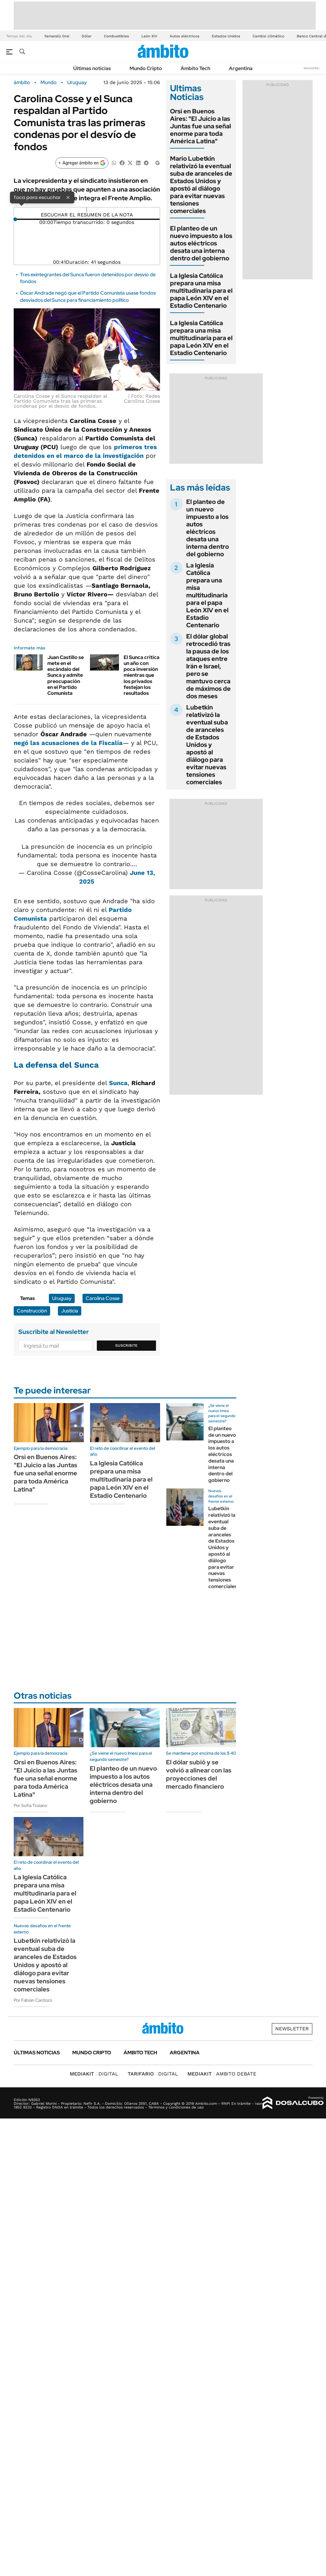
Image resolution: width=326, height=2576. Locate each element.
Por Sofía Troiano (30, 1805)
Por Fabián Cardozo (33, 2000)
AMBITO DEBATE (221, 2074)
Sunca (118, 1083)
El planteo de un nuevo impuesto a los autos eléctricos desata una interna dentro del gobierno (201, 243)
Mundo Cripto (146, 68)
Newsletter (312, 68)
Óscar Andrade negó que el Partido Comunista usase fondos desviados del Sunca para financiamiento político (88, 296)
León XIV (149, 36)
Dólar (87, 36)
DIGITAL (94, 2074)
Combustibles (116, 36)
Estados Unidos (226, 36)
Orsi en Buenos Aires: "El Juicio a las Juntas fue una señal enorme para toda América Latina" (200, 126)
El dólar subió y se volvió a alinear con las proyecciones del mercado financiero (198, 1774)
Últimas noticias (92, 68)
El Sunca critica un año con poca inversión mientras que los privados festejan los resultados (141, 675)
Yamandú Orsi (56, 36)
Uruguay (77, 82)
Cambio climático (268, 36)
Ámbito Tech (195, 68)
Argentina (241, 68)
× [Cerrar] (68, 197)
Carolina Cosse (103, 1298)
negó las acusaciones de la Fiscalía (68, 743)
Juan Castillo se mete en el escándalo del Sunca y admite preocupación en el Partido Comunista (65, 675)
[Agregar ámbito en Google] (81, 162)
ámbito (22, 82)
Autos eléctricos (184, 36)
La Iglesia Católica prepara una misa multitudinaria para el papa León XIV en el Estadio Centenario (201, 291)
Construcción (32, 1310)
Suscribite (126, 1345)
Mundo (48, 82)
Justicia (69, 1310)
